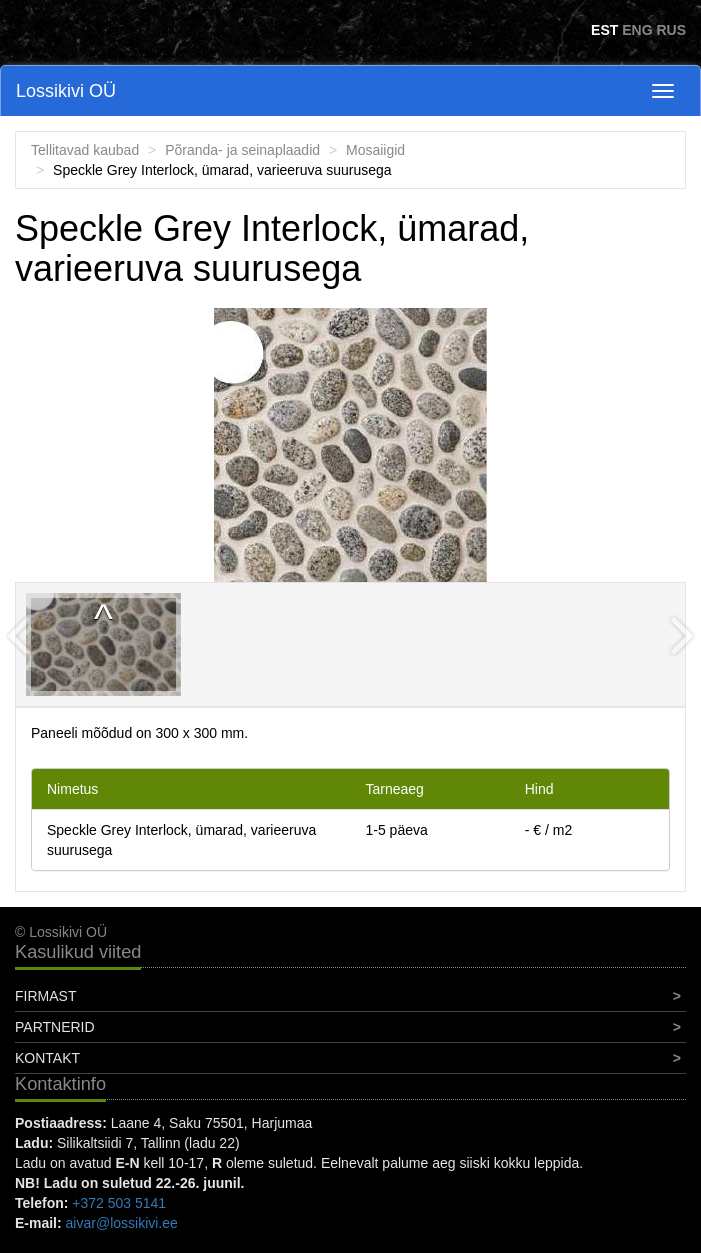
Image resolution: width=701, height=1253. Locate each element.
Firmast (45, 996)
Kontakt (47, 1058)
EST (604, 30)
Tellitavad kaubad (85, 150)
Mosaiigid (375, 150)
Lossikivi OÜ (66, 91)
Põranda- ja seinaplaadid (242, 150)
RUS (671, 30)
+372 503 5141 (119, 1203)
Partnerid (55, 1027)
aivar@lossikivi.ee (122, 1223)
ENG (637, 30)
